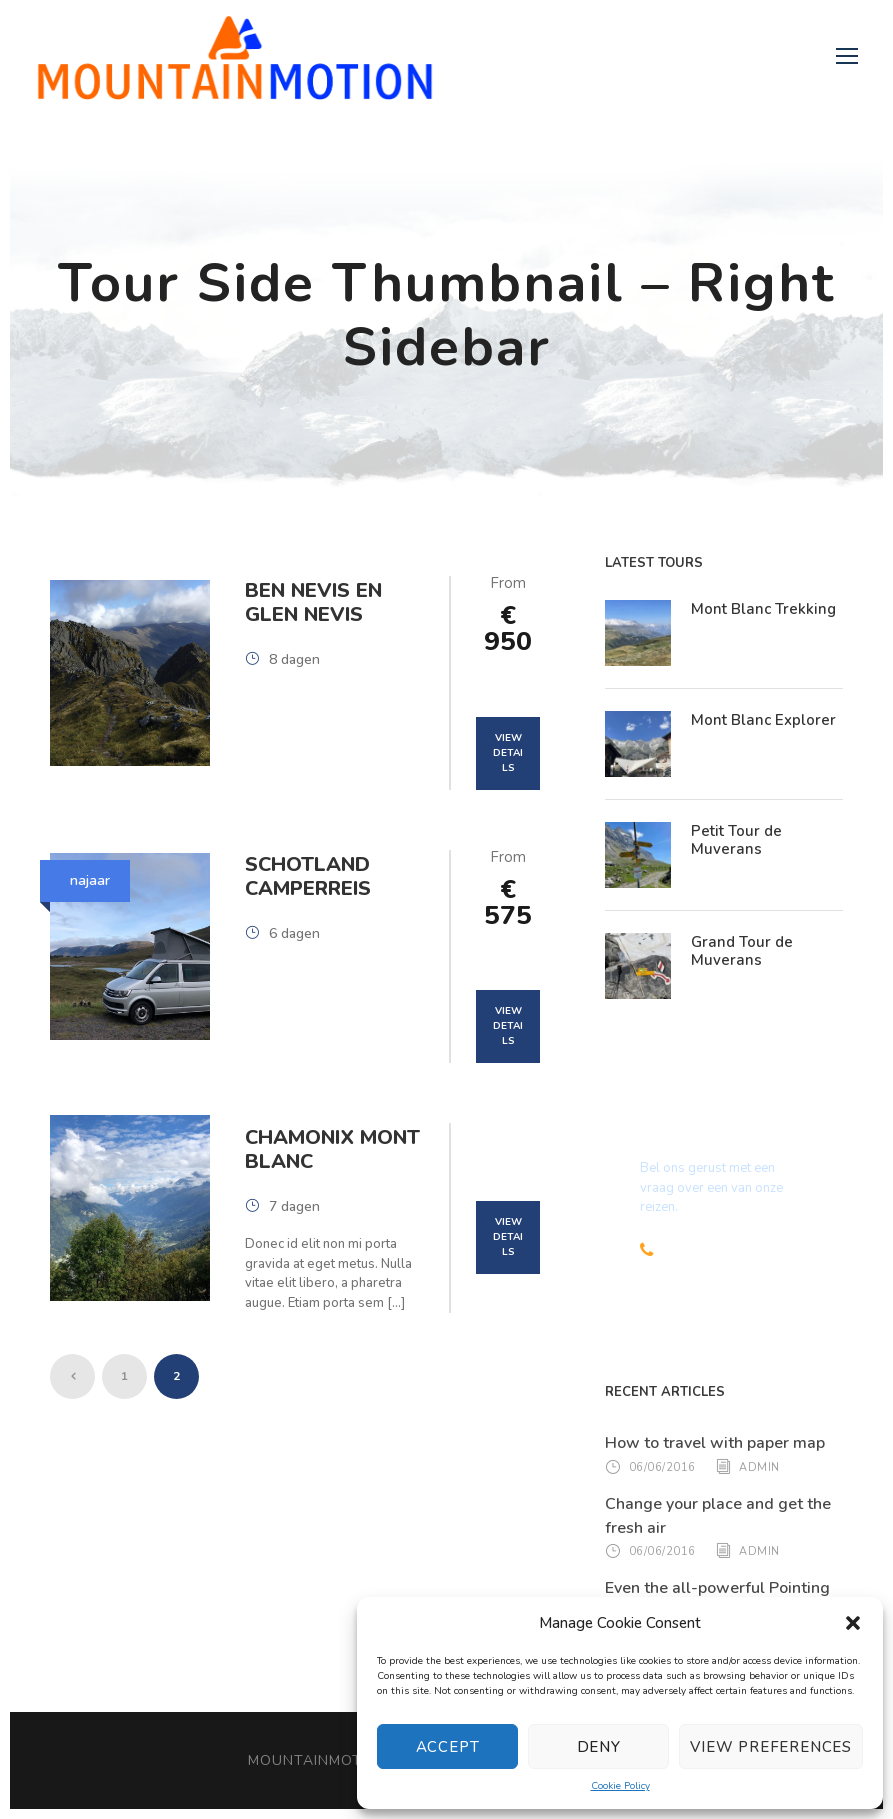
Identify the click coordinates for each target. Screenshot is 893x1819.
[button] (853, 1623)
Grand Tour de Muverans (742, 951)
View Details (508, 753)
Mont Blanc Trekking (763, 609)
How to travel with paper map (715, 1443)
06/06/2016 (662, 1466)
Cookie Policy (620, 1786)
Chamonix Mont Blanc (332, 1149)
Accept (448, 1747)
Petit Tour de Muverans (736, 840)
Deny (599, 1747)
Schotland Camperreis (308, 876)
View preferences (771, 1747)
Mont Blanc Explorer (763, 720)
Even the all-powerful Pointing (717, 1588)
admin (759, 1466)
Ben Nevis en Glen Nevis (313, 602)
